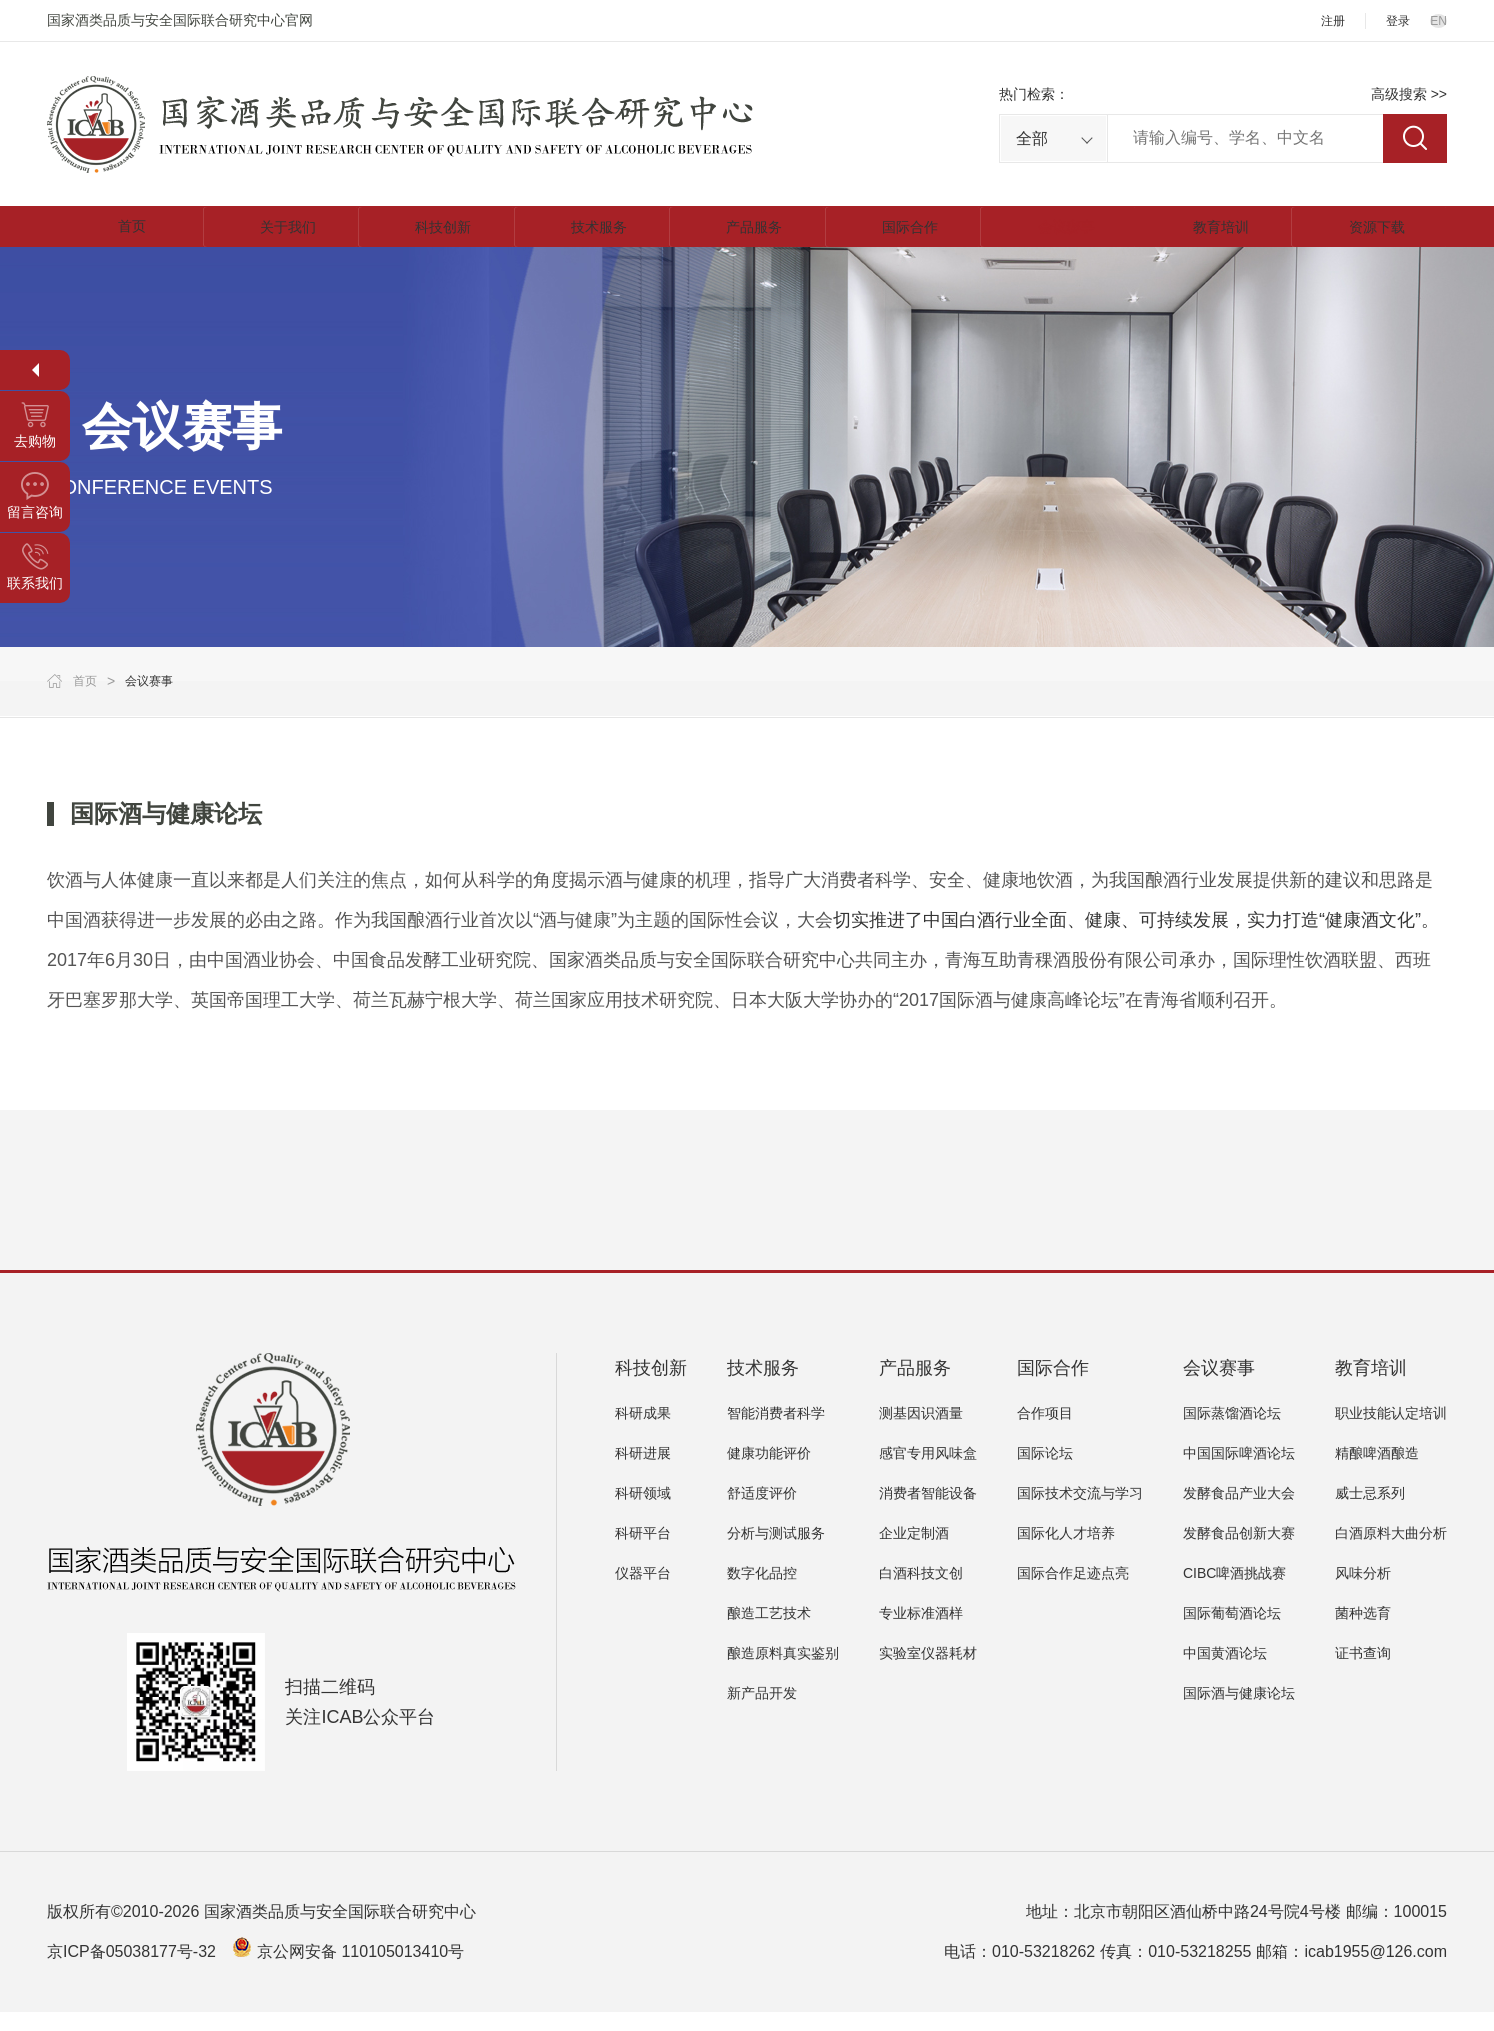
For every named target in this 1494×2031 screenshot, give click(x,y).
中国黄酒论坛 (1225, 1672)
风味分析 (1363, 1592)
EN (1437, 21)
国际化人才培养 (1066, 1552)
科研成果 (643, 1432)
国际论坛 (1045, 1472)
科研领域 (643, 1512)
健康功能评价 (769, 1472)
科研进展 (643, 1472)
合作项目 (1045, 1432)
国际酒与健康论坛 (1239, 1712)
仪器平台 (643, 1592)
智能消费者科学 (776, 1432)
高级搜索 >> (1409, 94)
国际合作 (903, 236)
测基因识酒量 (921, 1432)
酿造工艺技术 (769, 1632)
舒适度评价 (762, 1512)
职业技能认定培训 (1391, 1432)
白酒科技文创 (921, 1592)
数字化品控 (762, 1592)
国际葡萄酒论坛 (1232, 1632)
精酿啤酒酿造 (1377, 1472)
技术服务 (591, 236)
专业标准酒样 (921, 1632)
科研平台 (643, 1552)
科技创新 (436, 236)
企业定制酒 (914, 1552)
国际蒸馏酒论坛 (1232, 1432)
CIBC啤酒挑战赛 (1234, 1592)
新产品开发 (762, 1712)
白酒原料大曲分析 (1391, 1552)
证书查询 (1363, 1672)
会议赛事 (1058, 236)
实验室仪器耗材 (928, 1672)
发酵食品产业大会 (1239, 1512)
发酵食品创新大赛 (1239, 1552)
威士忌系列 (1370, 1512)
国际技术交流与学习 (1080, 1512)
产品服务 (747, 236)
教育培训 (1214, 236)
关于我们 (280, 236)
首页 (125, 236)
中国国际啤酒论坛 (1239, 1472)
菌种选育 (1363, 1632)
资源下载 (1369, 236)
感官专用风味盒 (928, 1472)
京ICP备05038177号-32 (131, 1970)
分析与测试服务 (776, 1552)
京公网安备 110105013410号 (360, 1970)
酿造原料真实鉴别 (783, 1672)
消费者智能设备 (928, 1512)
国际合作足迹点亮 (1073, 1592)
